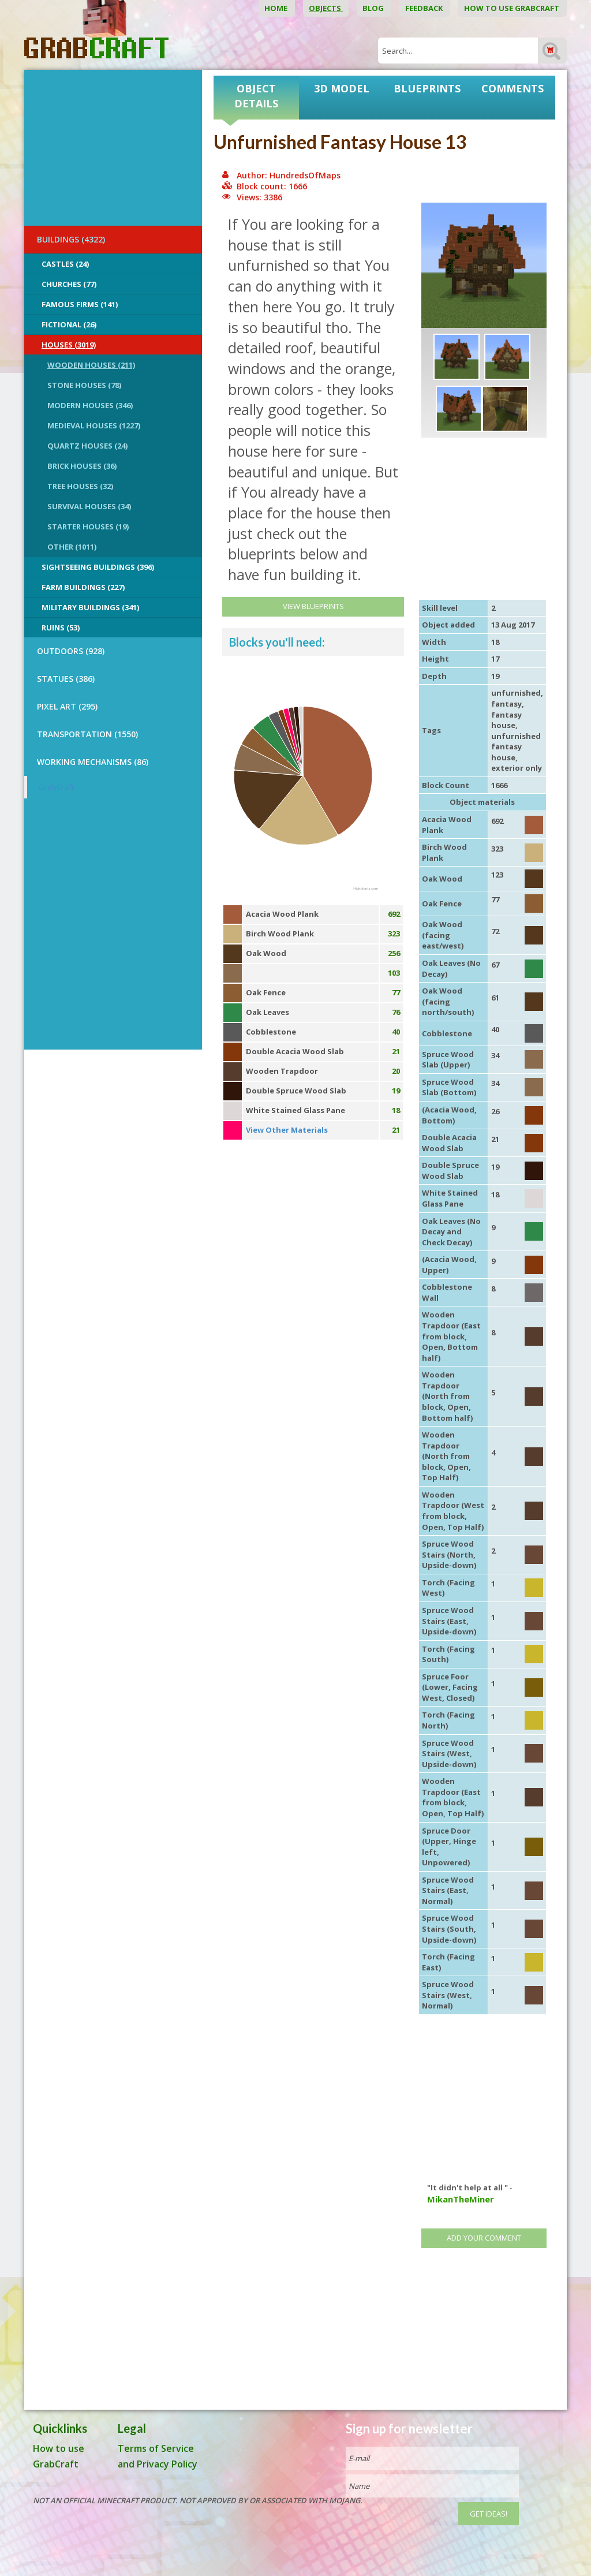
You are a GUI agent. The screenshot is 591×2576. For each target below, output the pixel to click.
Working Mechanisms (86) (92, 761)
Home (276, 8)
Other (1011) (71, 547)
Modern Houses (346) (90, 405)
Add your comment (484, 2237)
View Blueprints (313, 606)
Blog (374, 8)
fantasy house (506, 720)
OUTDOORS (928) (70, 650)
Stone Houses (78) (84, 385)
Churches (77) (69, 284)
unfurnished (516, 693)
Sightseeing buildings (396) (98, 567)
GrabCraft (56, 787)
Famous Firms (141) (80, 304)
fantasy (506, 704)
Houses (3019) (69, 344)
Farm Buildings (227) (83, 587)
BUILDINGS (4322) (71, 239)
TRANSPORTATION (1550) (87, 734)
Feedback (424, 8)
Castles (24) (65, 264)
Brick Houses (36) (82, 466)
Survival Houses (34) (89, 506)
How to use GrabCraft (512, 8)
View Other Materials (287, 1130)
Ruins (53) (61, 627)
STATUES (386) (66, 678)
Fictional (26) (69, 324)
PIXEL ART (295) (67, 706)
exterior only (516, 768)
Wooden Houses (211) (91, 365)
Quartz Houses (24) (87, 445)
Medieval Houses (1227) (93, 425)
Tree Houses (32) (80, 486)
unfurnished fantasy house (516, 747)
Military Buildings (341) (90, 607)
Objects (326, 8)
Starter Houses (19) (88, 526)
